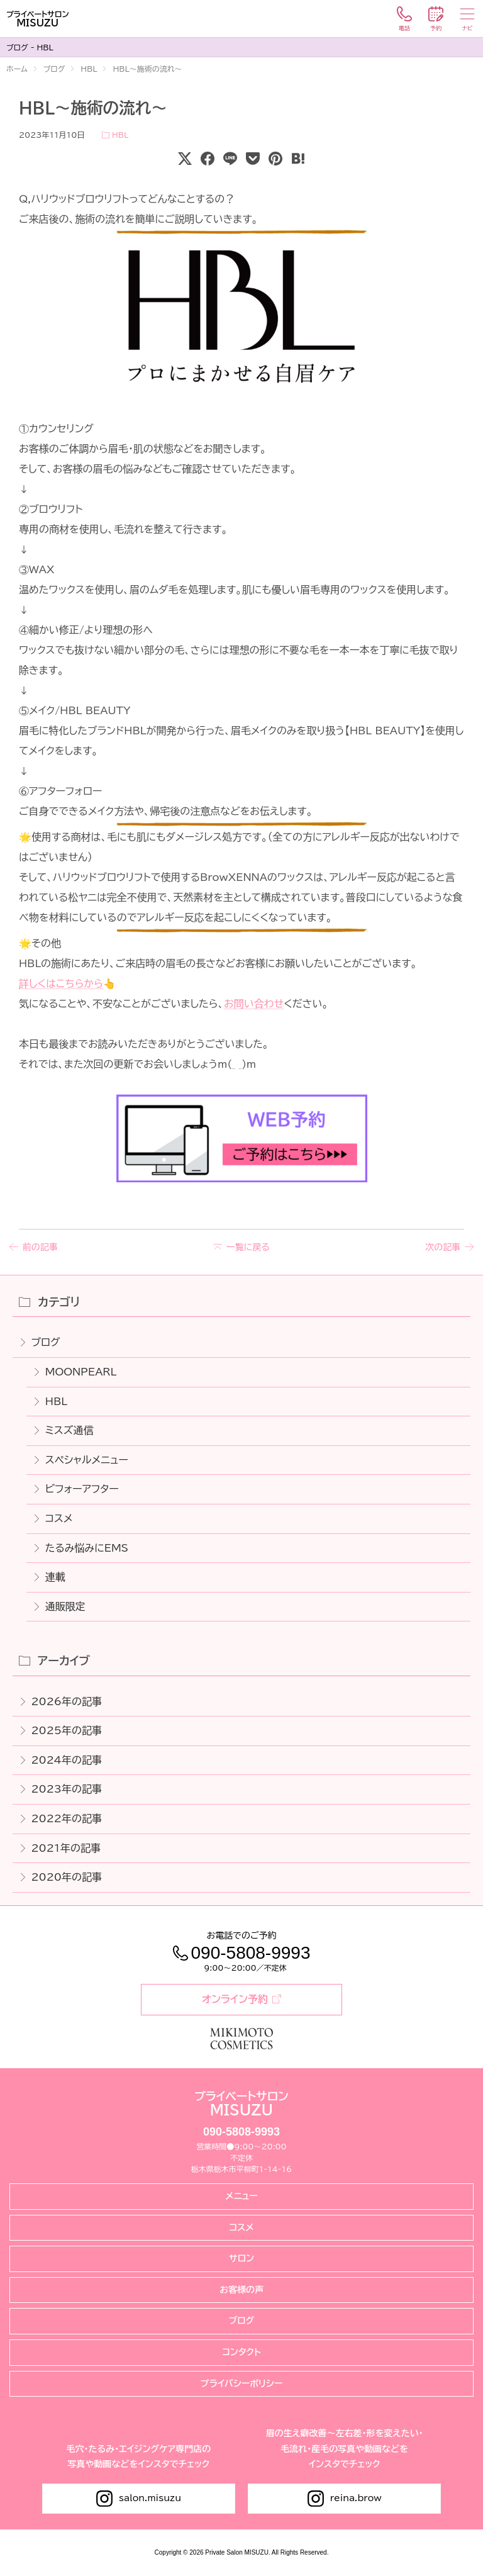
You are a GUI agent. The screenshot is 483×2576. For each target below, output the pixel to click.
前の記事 (40, 1247)
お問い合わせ (254, 1004)
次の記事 (442, 1247)
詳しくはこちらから (61, 983)
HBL (120, 134)
